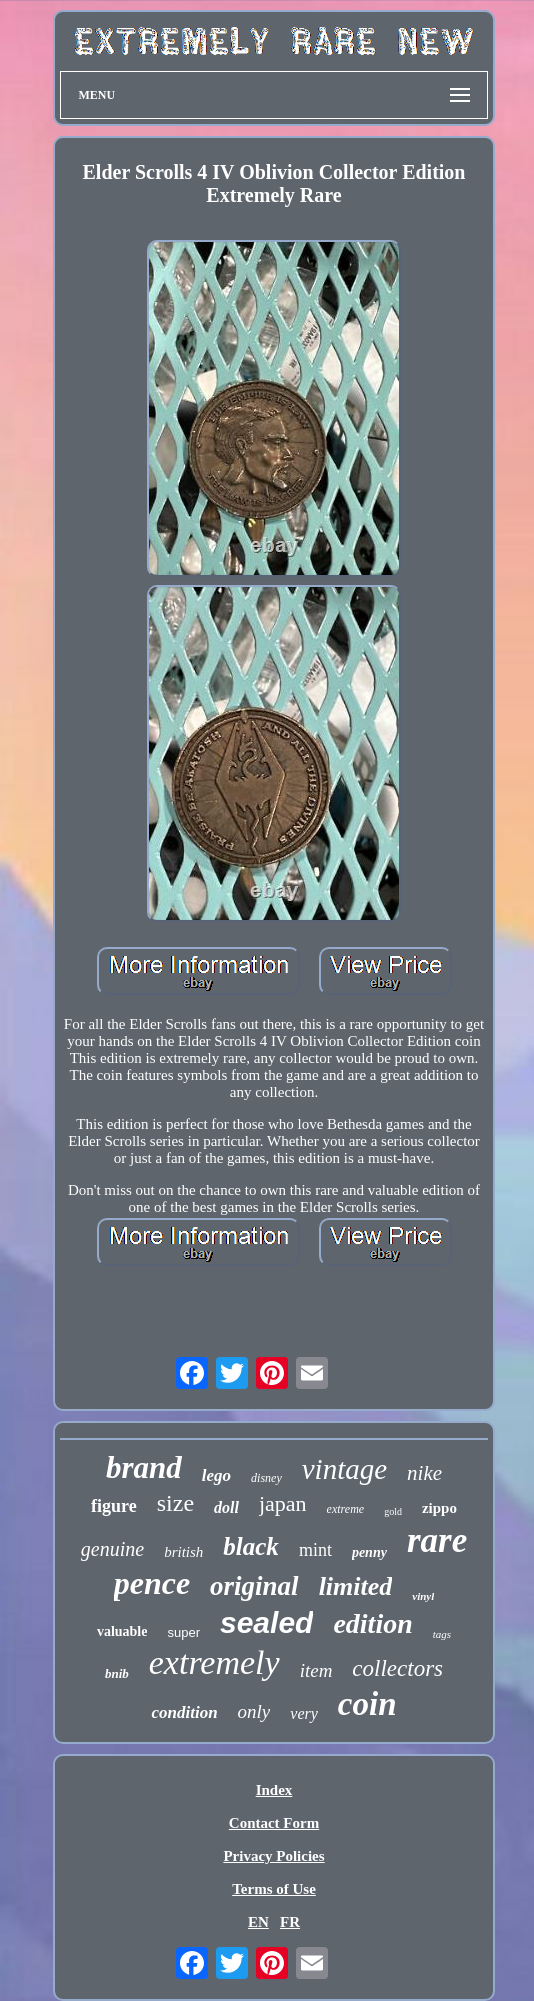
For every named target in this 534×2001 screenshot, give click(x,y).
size (175, 1503)
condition (184, 1712)
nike (424, 1473)
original (254, 1586)
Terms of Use (274, 1889)
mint (315, 1550)
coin (367, 1704)
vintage (344, 1469)
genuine (112, 1549)
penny (369, 1552)
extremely (214, 1662)
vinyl (423, 1596)
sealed (266, 1622)
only (254, 1711)
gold (393, 1511)
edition (372, 1623)
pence (152, 1583)
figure (114, 1506)
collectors (397, 1668)
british (183, 1552)
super (183, 1632)
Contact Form (274, 1823)
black (251, 1546)
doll (226, 1507)
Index (274, 1790)
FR (290, 1922)
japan (283, 1503)
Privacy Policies (273, 1856)
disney (266, 1478)
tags (442, 1634)
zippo (439, 1508)
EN (258, 1922)
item (316, 1670)
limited (356, 1586)
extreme (346, 1509)
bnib (117, 1673)
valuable (122, 1631)
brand (144, 1467)
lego (216, 1475)
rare (437, 1540)
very (304, 1713)
